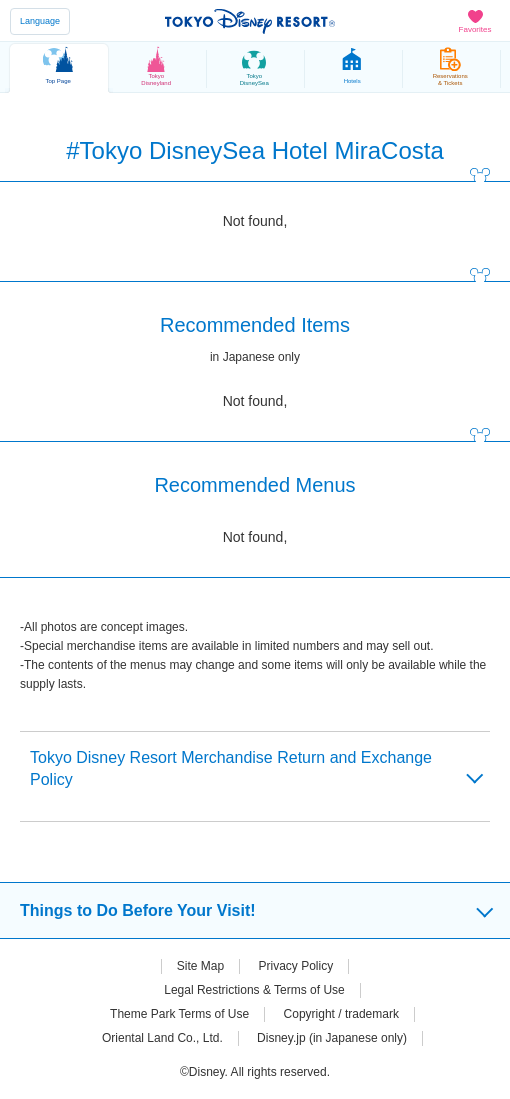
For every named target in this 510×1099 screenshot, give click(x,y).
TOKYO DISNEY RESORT (250, 21)
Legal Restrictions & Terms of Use (254, 990)
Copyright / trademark (341, 1014)
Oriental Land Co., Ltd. (162, 1038)
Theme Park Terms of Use (179, 1014)
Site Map (200, 966)
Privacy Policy (296, 966)
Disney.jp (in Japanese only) (332, 1038)
